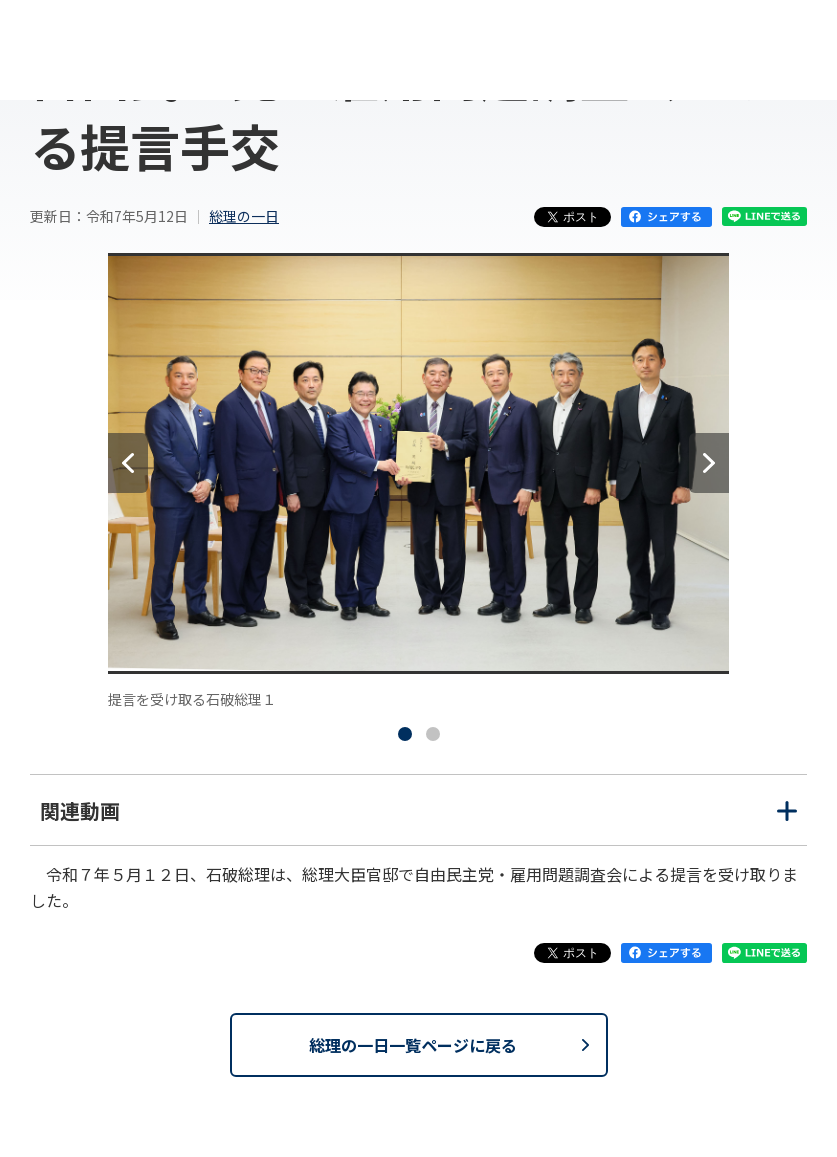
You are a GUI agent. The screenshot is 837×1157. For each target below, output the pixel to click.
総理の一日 (244, 216)
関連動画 (418, 820)
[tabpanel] (419, 481)
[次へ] (709, 463)
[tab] (405, 734)
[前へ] (128, 463)
